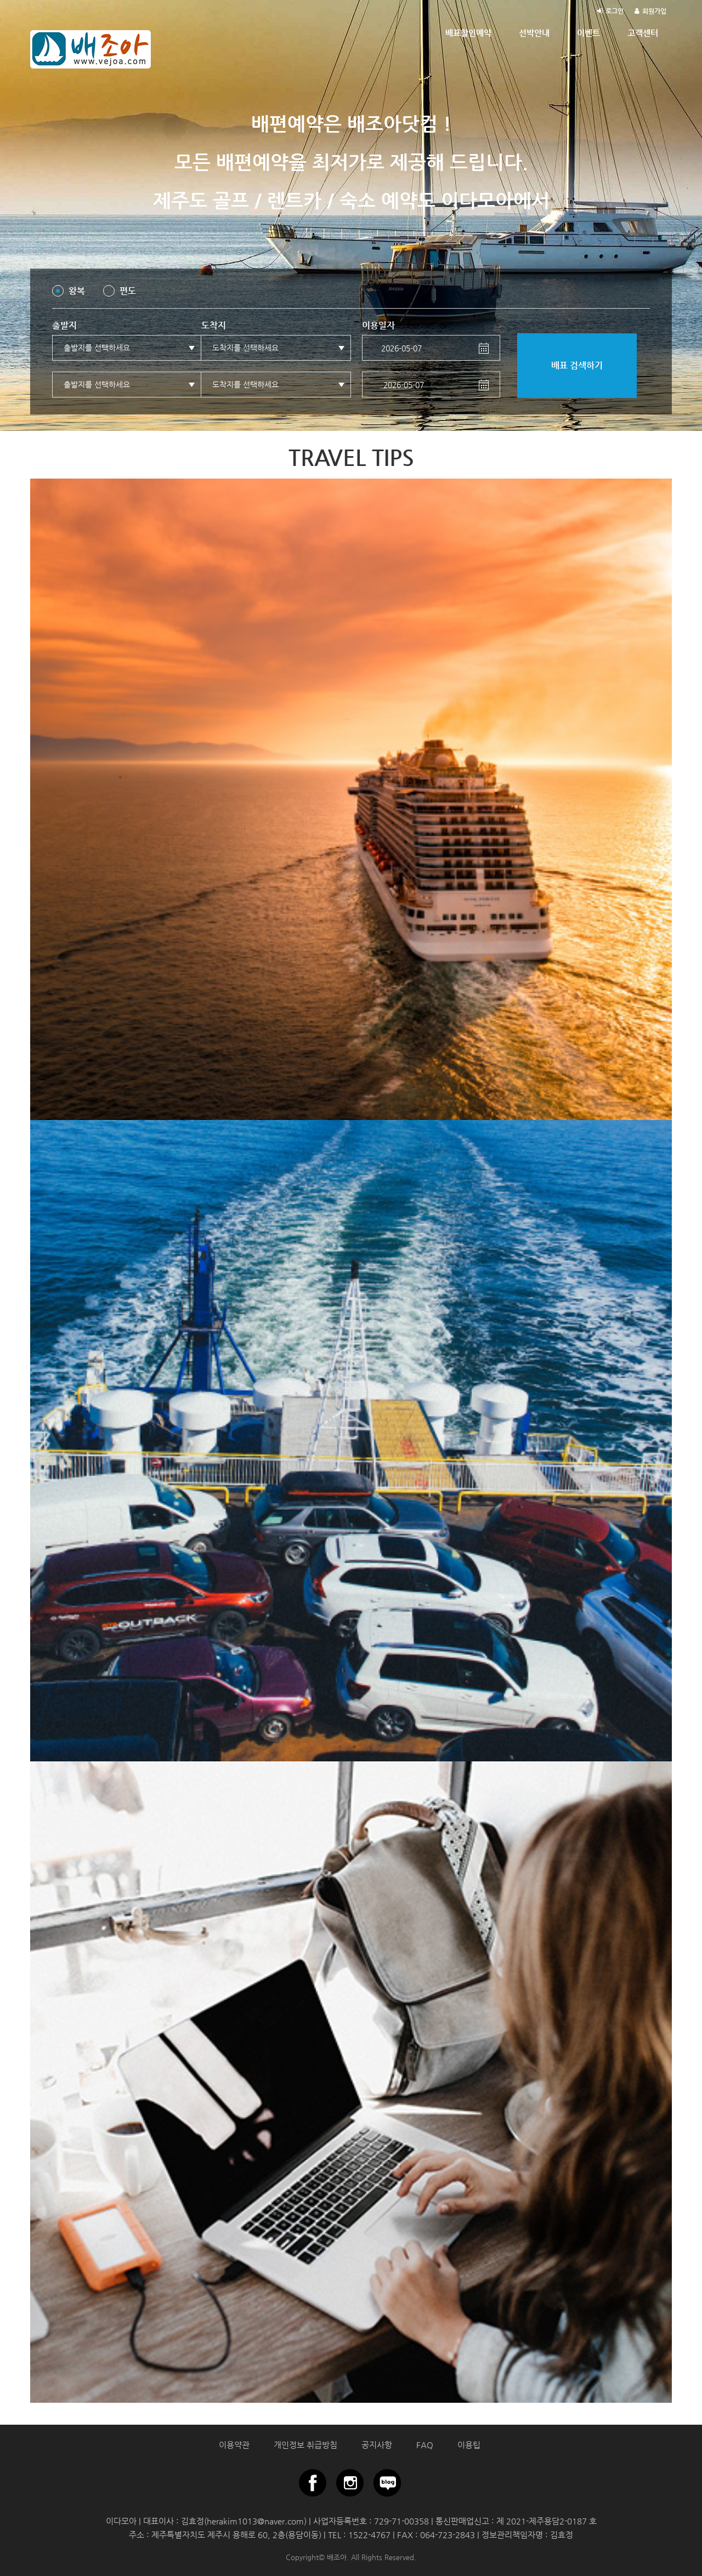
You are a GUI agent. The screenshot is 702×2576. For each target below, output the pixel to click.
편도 (128, 291)
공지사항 (376, 2444)
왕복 (77, 291)
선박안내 (534, 32)
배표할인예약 (468, 32)
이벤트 (588, 32)
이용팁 (468, 2444)
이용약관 (234, 2444)
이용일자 (378, 325)
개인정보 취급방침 (305, 2444)
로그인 (614, 11)
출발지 (64, 325)
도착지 (213, 325)
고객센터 (642, 32)
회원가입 (654, 11)
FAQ (424, 2444)
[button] (127, 347)
